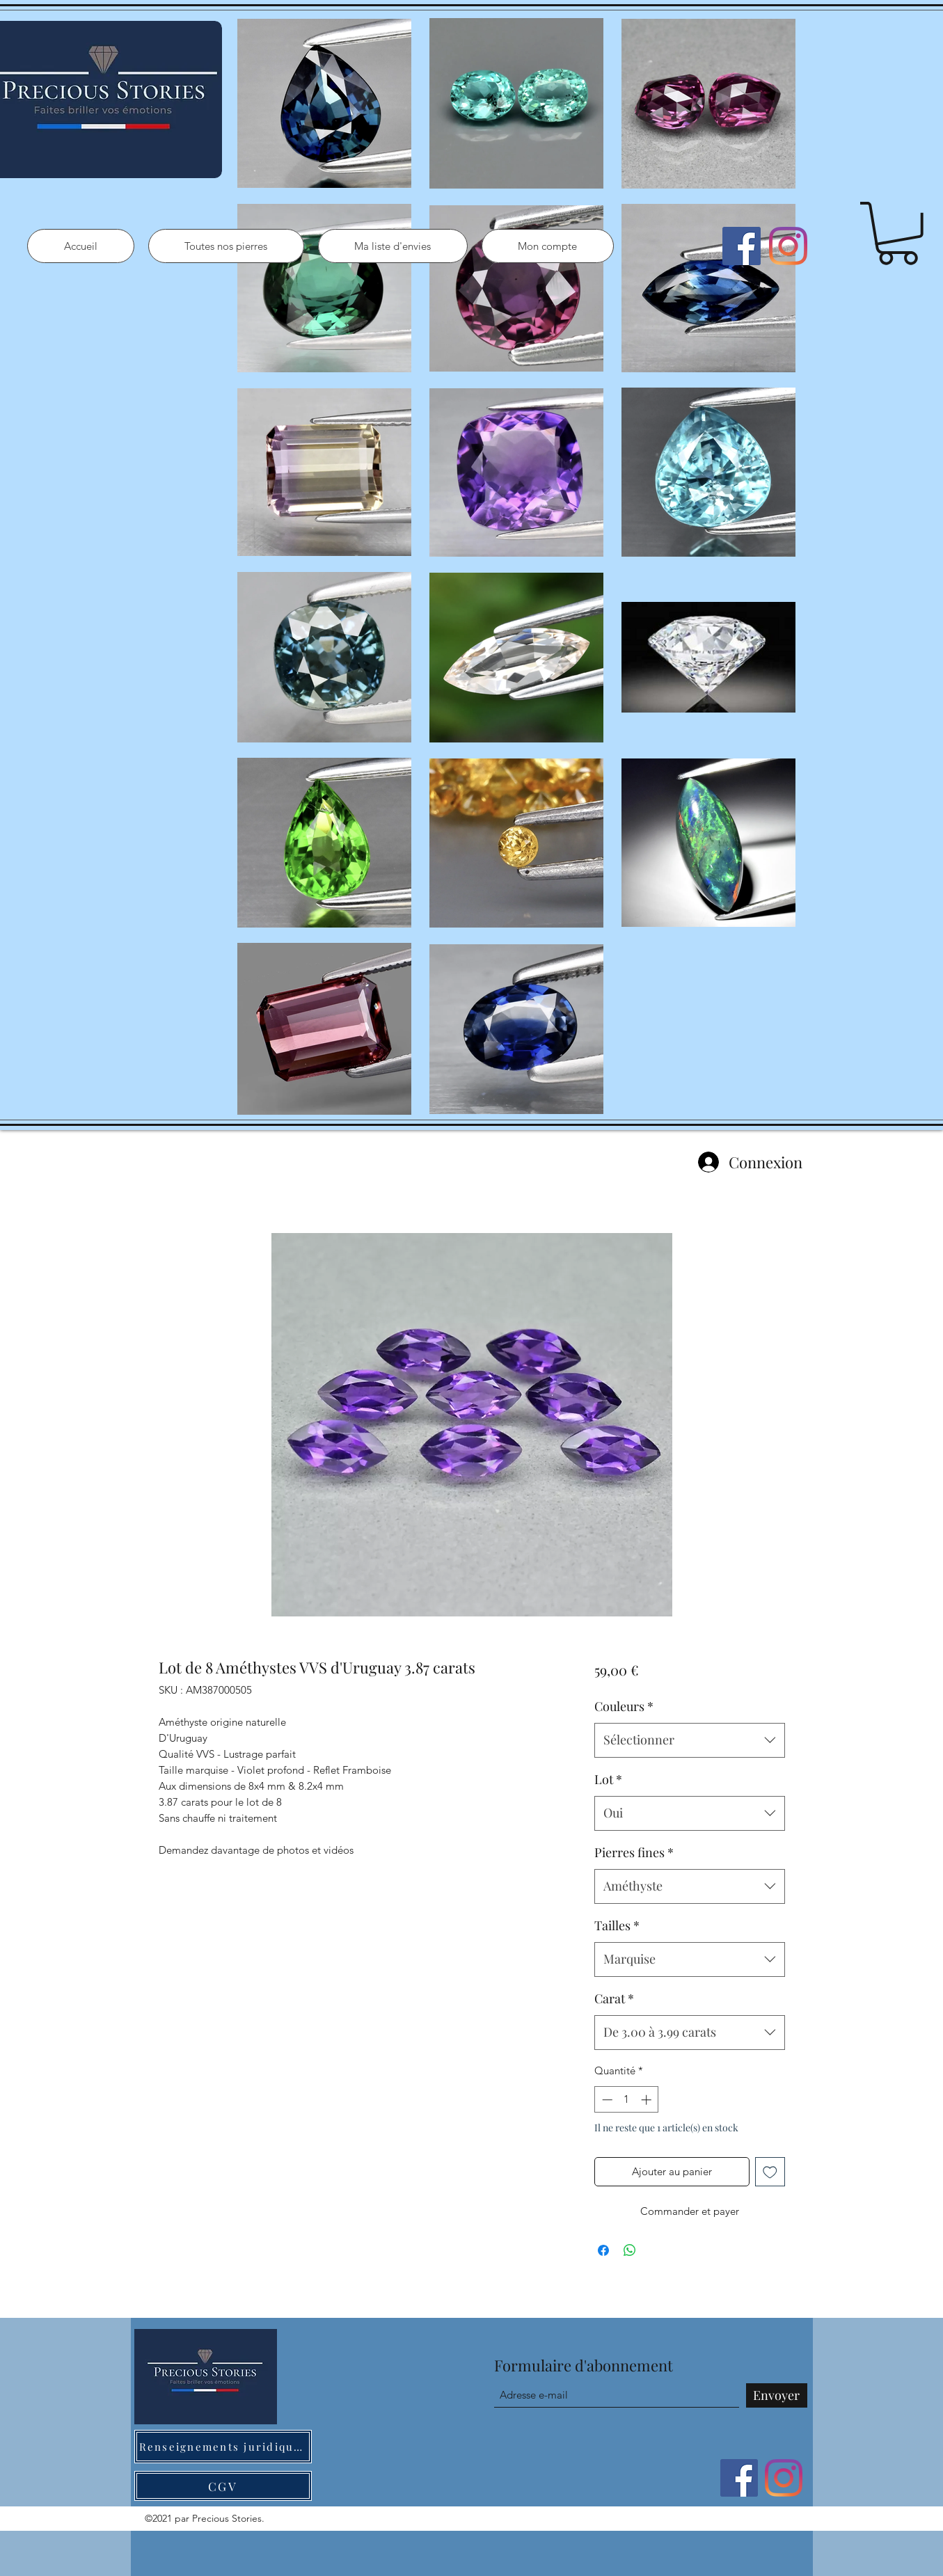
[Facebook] (741, 246)
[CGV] (223, 2486)
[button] (897, 233)
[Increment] (647, 2100)
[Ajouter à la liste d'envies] (770, 2172)
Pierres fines (634, 1852)
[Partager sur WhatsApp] (629, 2250)
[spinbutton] (626, 2100)
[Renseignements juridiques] (223, 2446)
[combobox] (689, 1740)
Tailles (617, 1925)
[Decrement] (605, 2100)
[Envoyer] (776, 2395)
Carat (614, 1998)
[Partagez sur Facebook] (603, 2250)
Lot (608, 1779)
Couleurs (623, 1706)
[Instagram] (788, 246)
